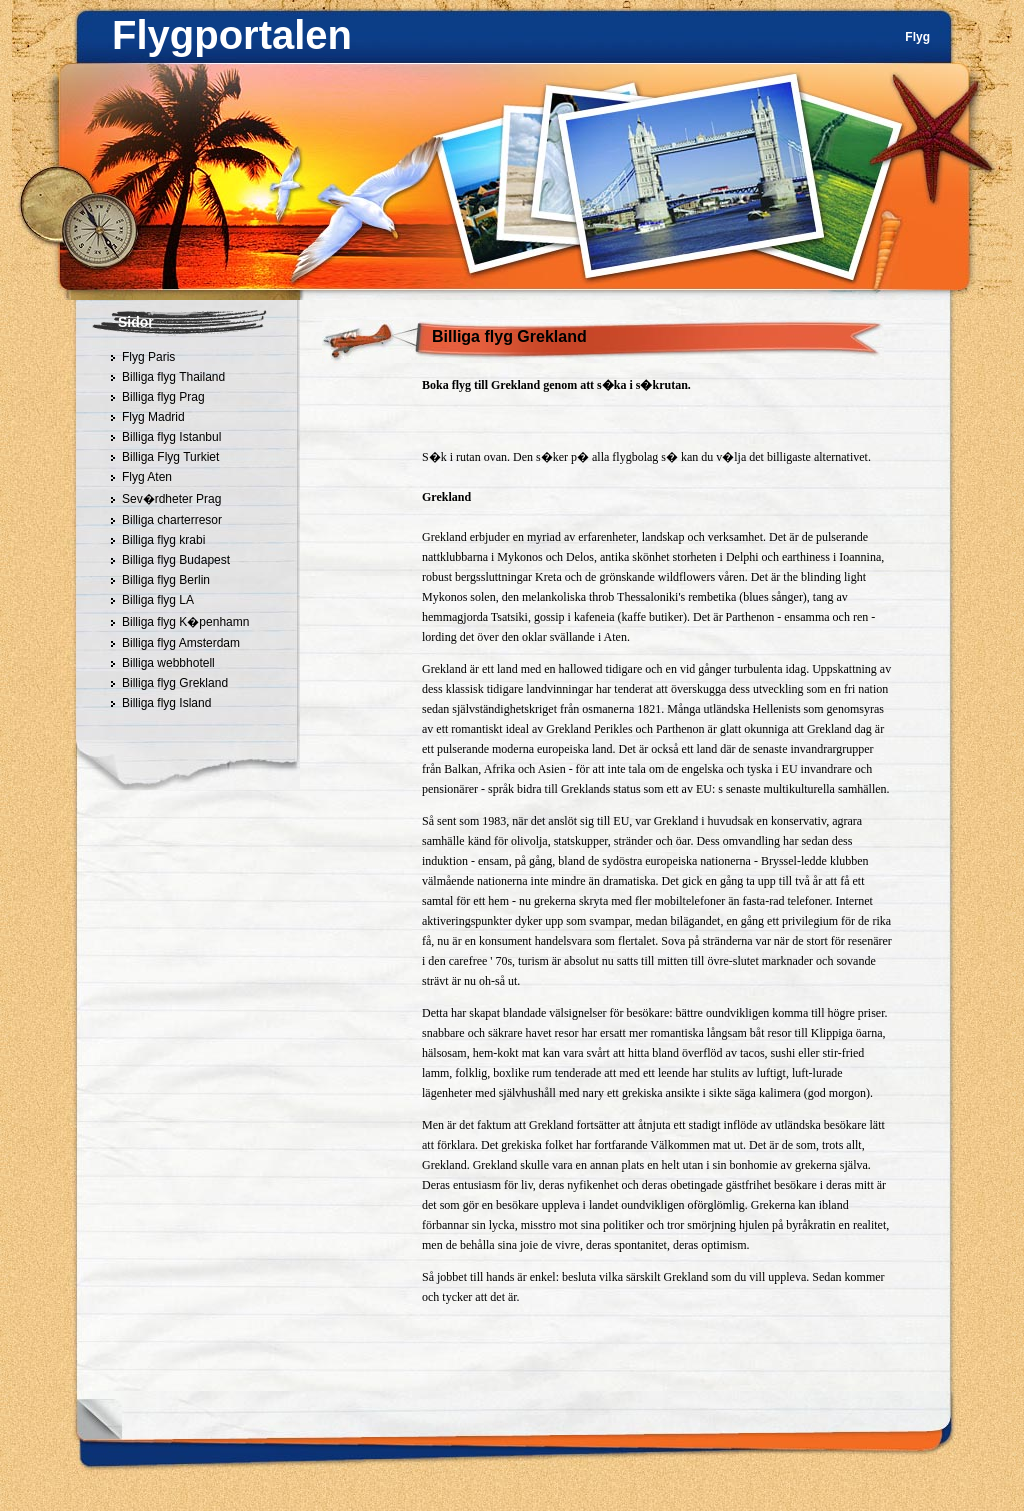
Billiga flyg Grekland (175, 683)
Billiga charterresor (172, 520)
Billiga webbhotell (168, 663)
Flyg (917, 37)
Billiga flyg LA (158, 600)
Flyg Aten (147, 477)
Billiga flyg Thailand (173, 377)
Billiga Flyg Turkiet (170, 457)
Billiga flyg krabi (163, 540)
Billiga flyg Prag (163, 397)
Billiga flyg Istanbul (171, 437)
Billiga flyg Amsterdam (181, 643)
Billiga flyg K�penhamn (185, 622)
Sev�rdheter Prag (171, 499)
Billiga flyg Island (166, 703)
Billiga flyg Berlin (166, 580)
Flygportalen (232, 35)
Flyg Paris (148, 357)
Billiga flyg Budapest (176, 560)
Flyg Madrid (153, 417)
